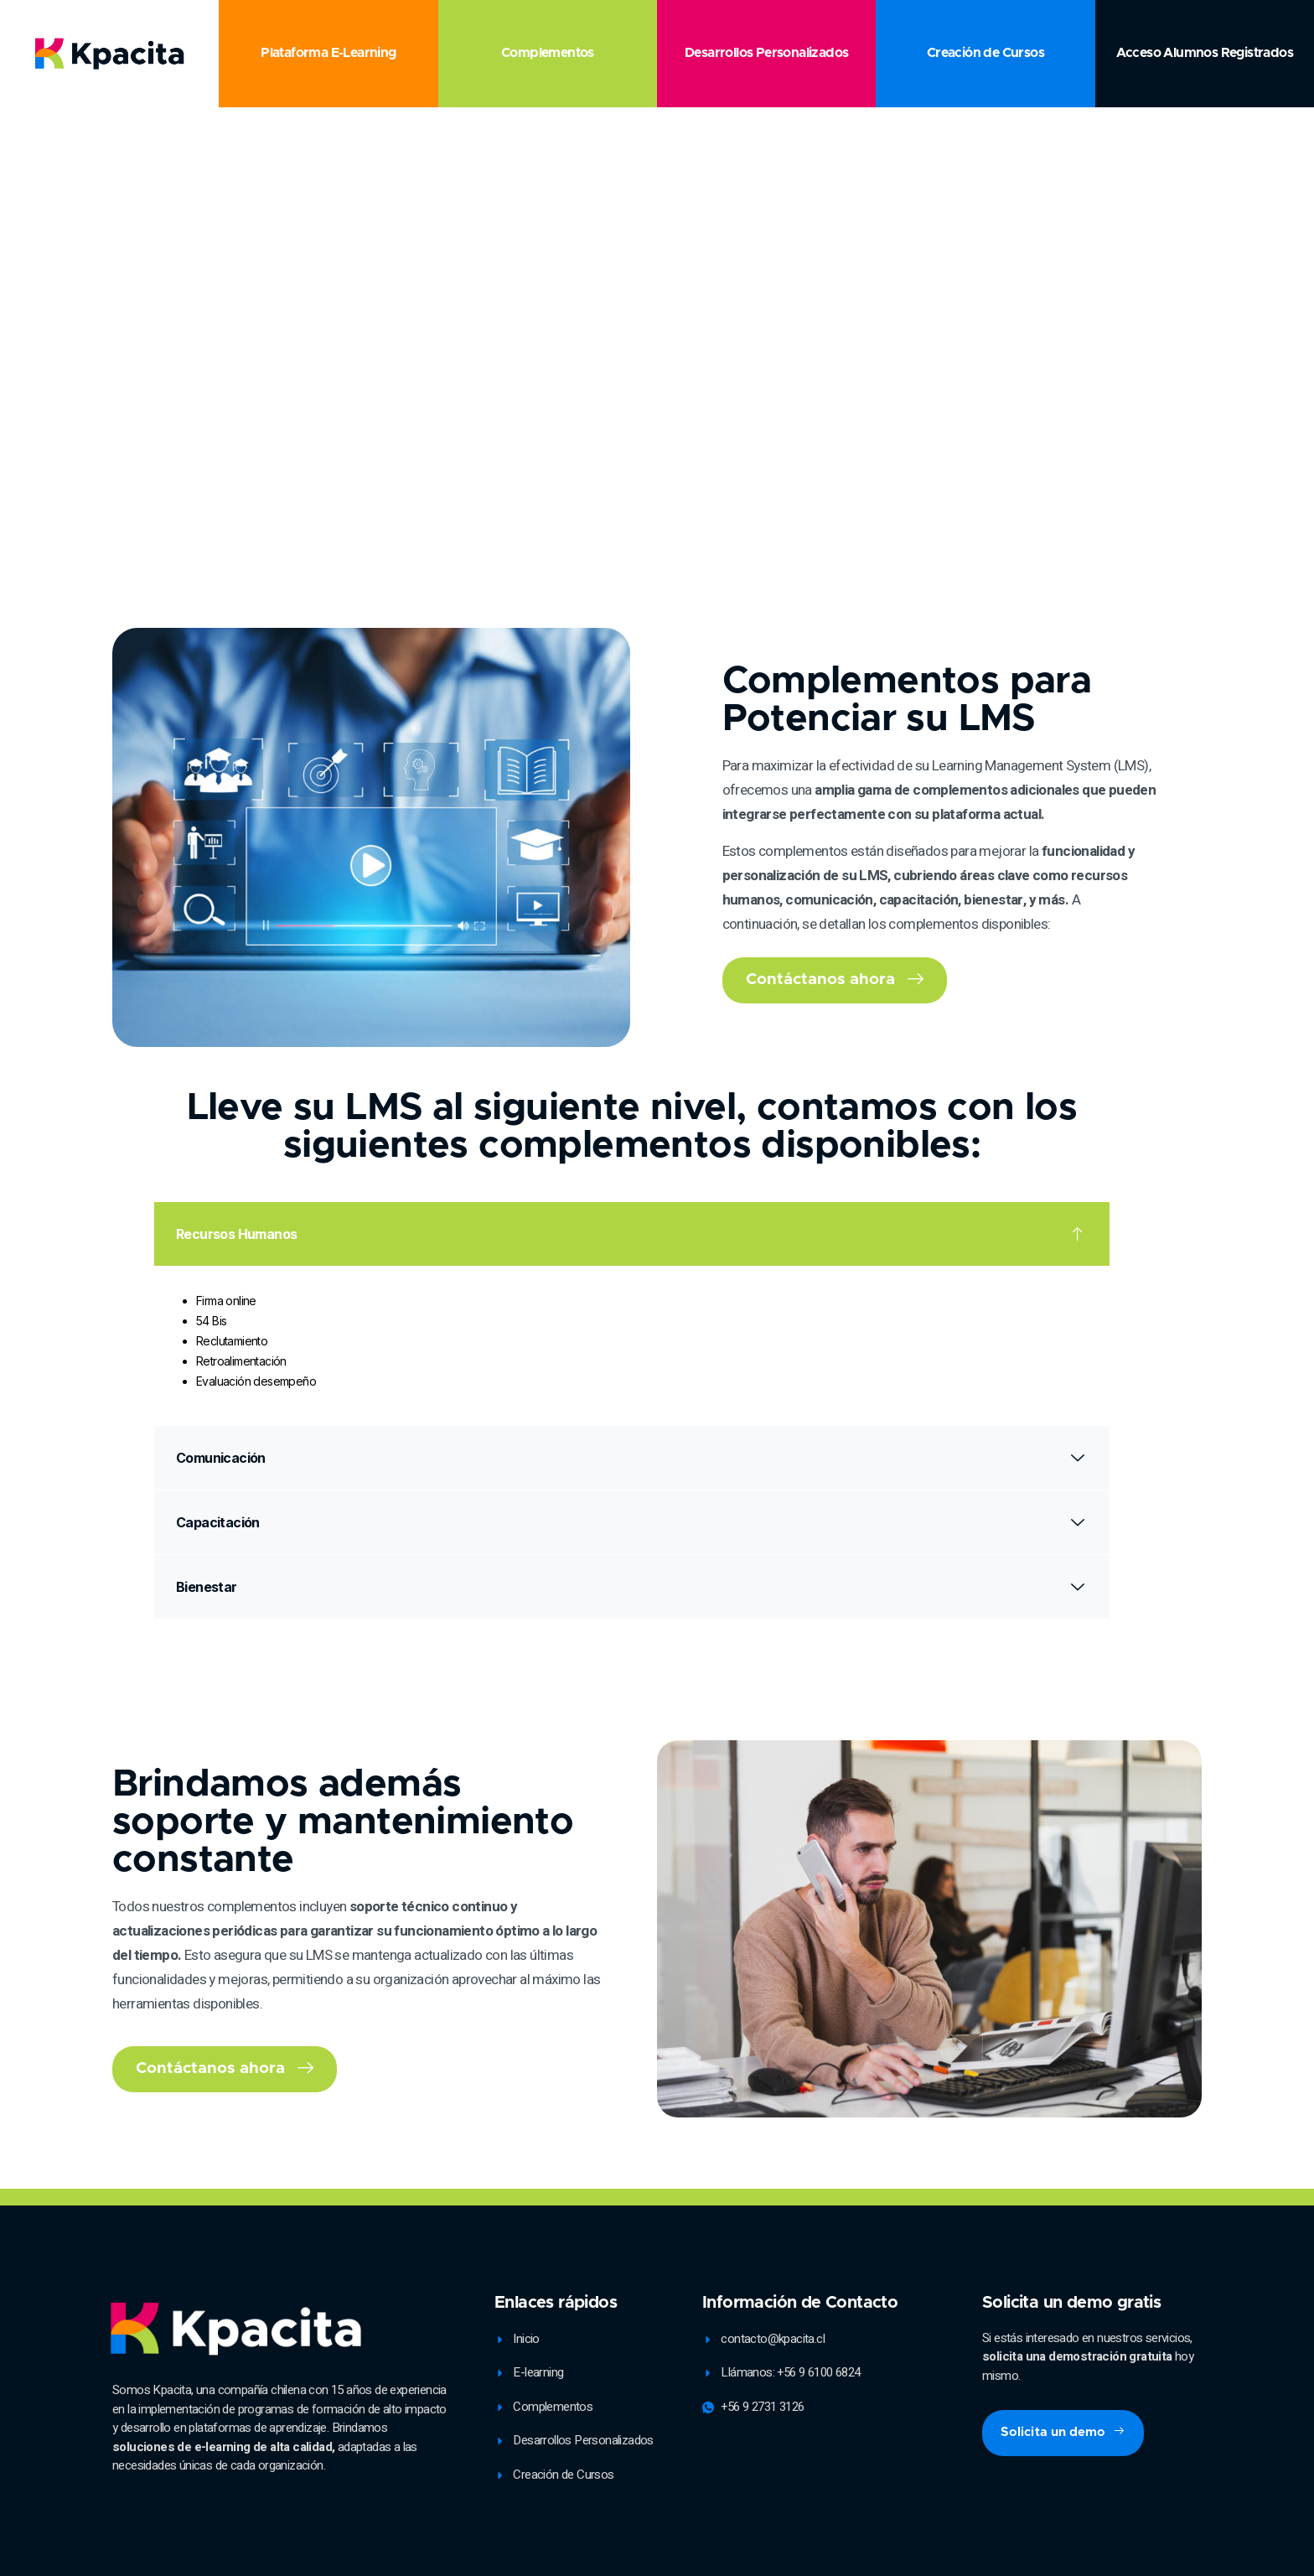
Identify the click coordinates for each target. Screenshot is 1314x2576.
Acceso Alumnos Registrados (1204, 53)
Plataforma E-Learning (328, 53)
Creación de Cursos (985, 53)
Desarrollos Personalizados (766, 53)
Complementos (547, 53)
